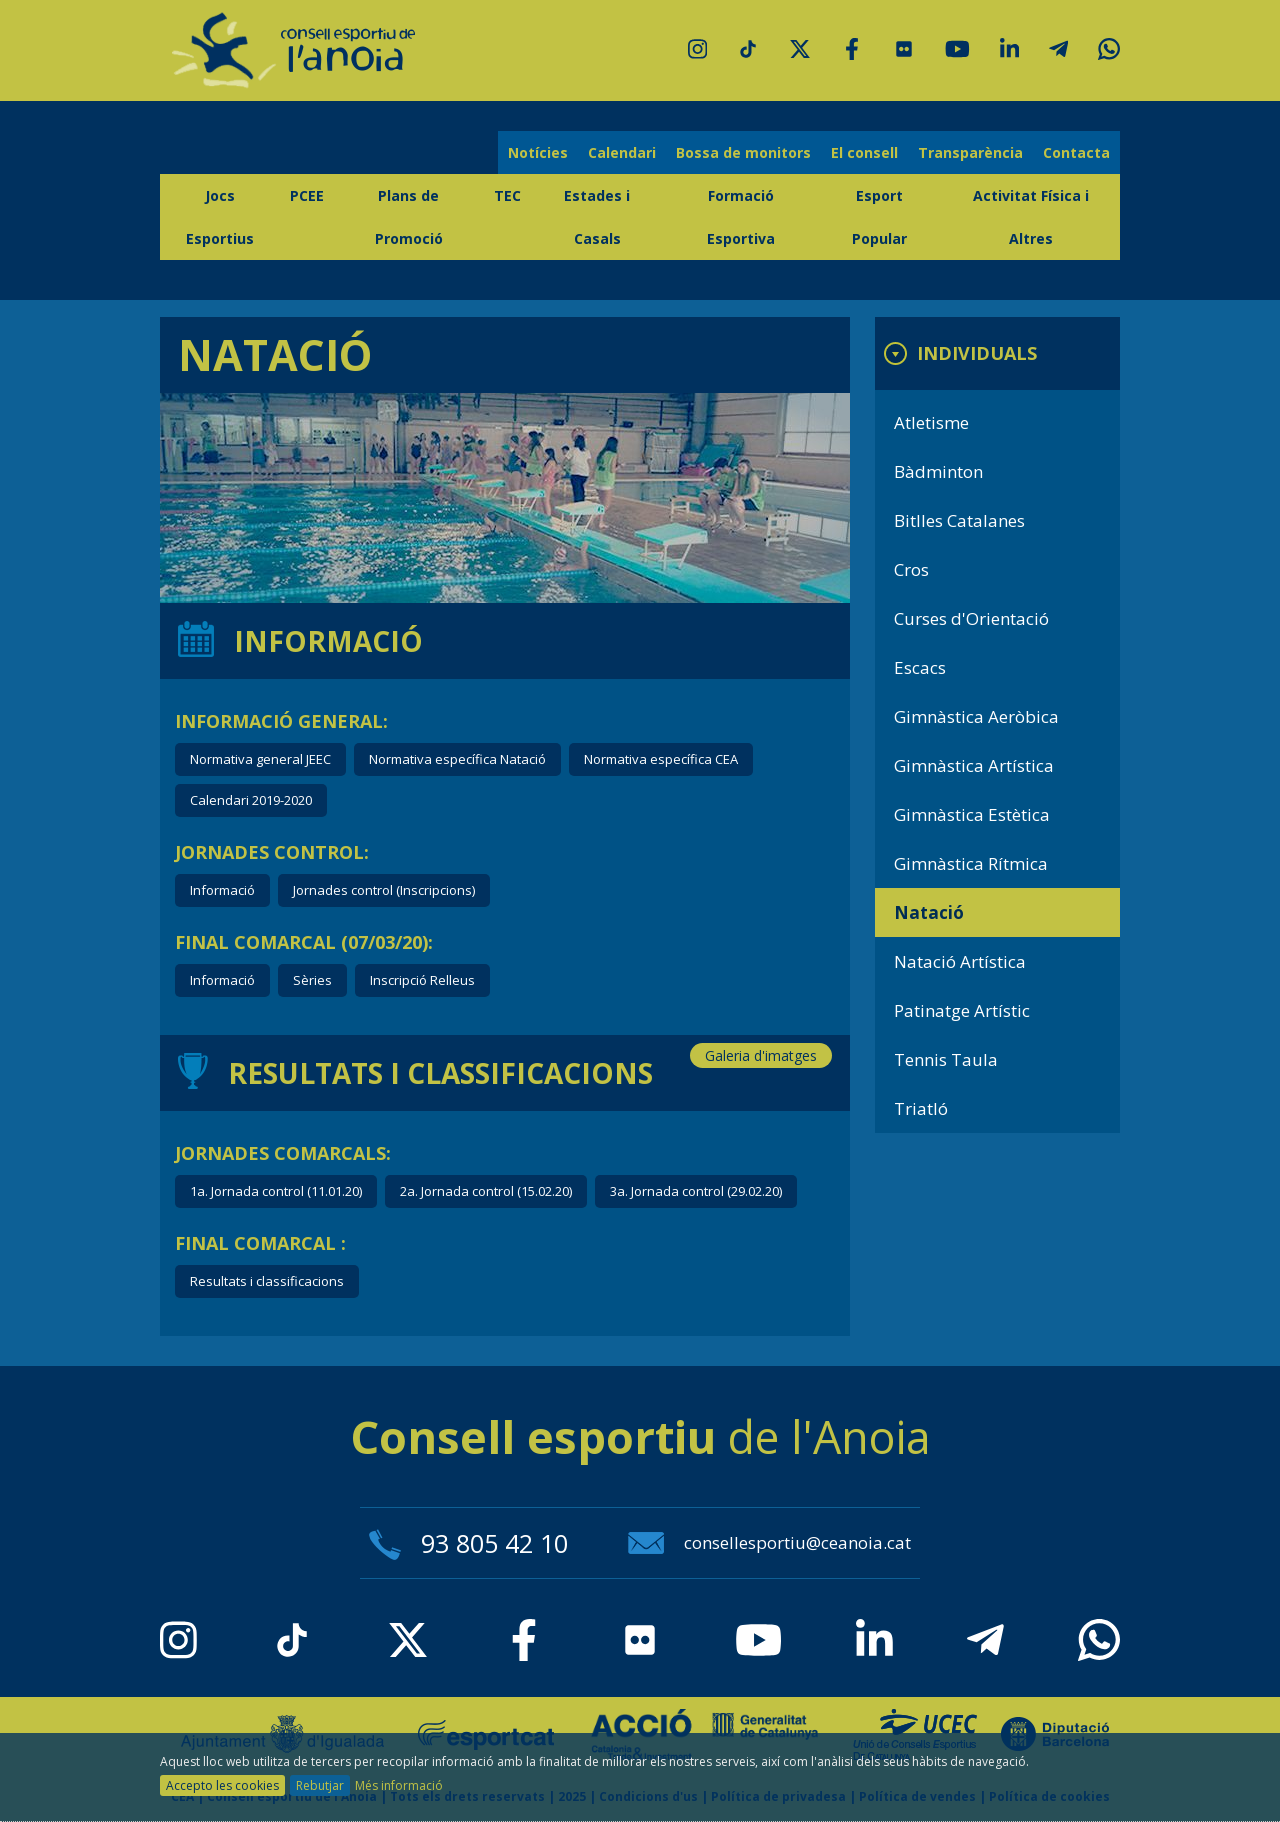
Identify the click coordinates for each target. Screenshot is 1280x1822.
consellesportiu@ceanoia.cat (769, 1542)
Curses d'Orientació (971, 618)
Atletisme (931, 422)
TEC (507, 195)
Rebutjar (320, 1785)
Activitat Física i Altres (1031, 217)
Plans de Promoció (409, 217)
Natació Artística (960, 961)
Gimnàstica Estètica (972, 814)
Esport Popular (879, 217)
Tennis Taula (946, 1059)
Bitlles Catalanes (959, 520)
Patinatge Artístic (962, 1010)
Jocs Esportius (220, 217)
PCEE (307, 195)
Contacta (1076, 152)
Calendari (622, 152)
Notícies (538, 152)
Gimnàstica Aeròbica (976, 716)
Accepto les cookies (222, 1785)
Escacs (920, 667)
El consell (864, 152)
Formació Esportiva (741, 217)
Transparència (970, 152)
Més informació (399, 1785)
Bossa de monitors (743, 152)
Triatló (921, 1108)
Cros (911, 569)
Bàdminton (938, 471)
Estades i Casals (597, 217)
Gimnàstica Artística (974, 765)
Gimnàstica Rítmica (971, 863)
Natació (929, 912)
